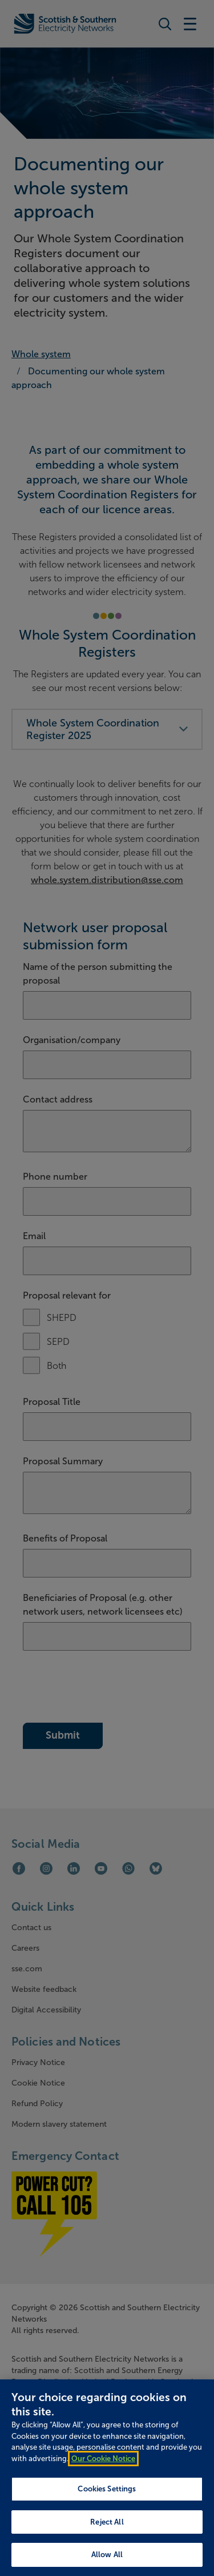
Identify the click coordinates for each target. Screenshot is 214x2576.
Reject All (106, 2522)
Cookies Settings (107, 2489)
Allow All (107, 2554)
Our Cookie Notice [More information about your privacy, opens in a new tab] (103, 2458)
